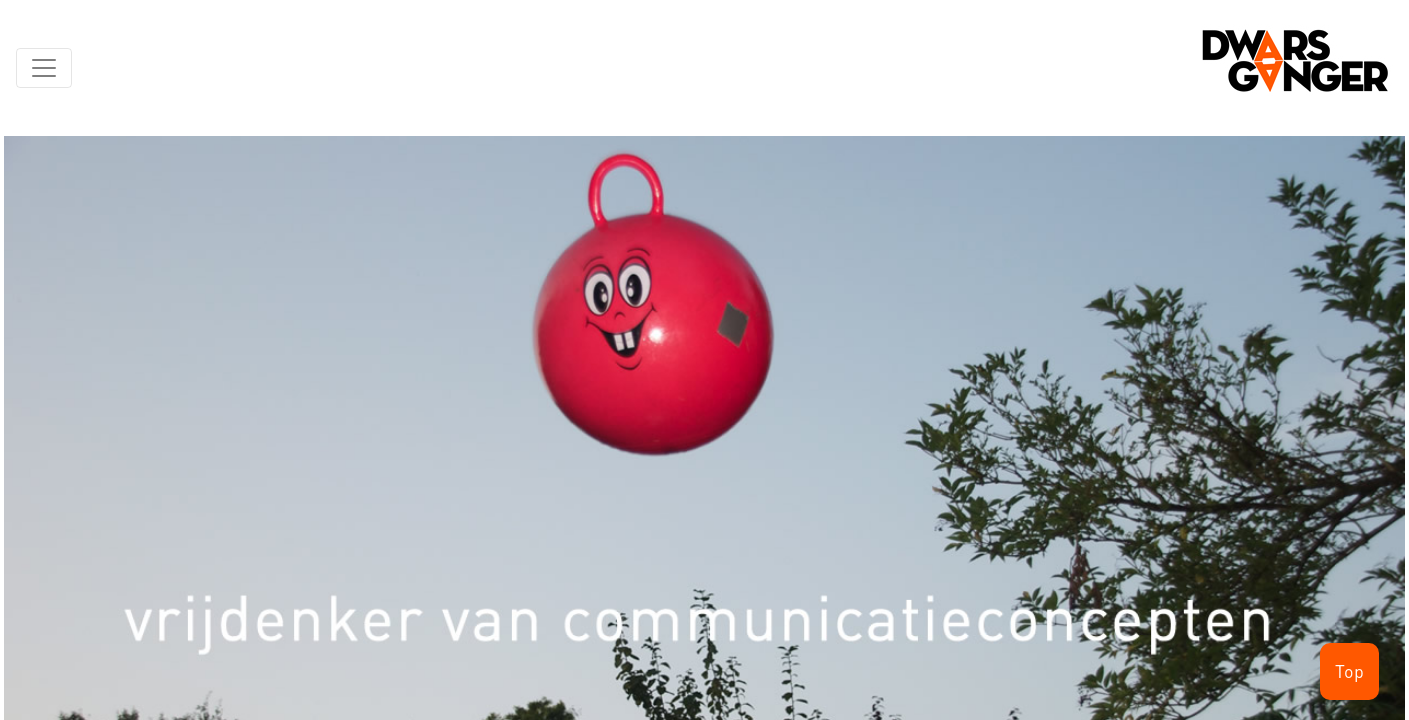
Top (1349, 671)
